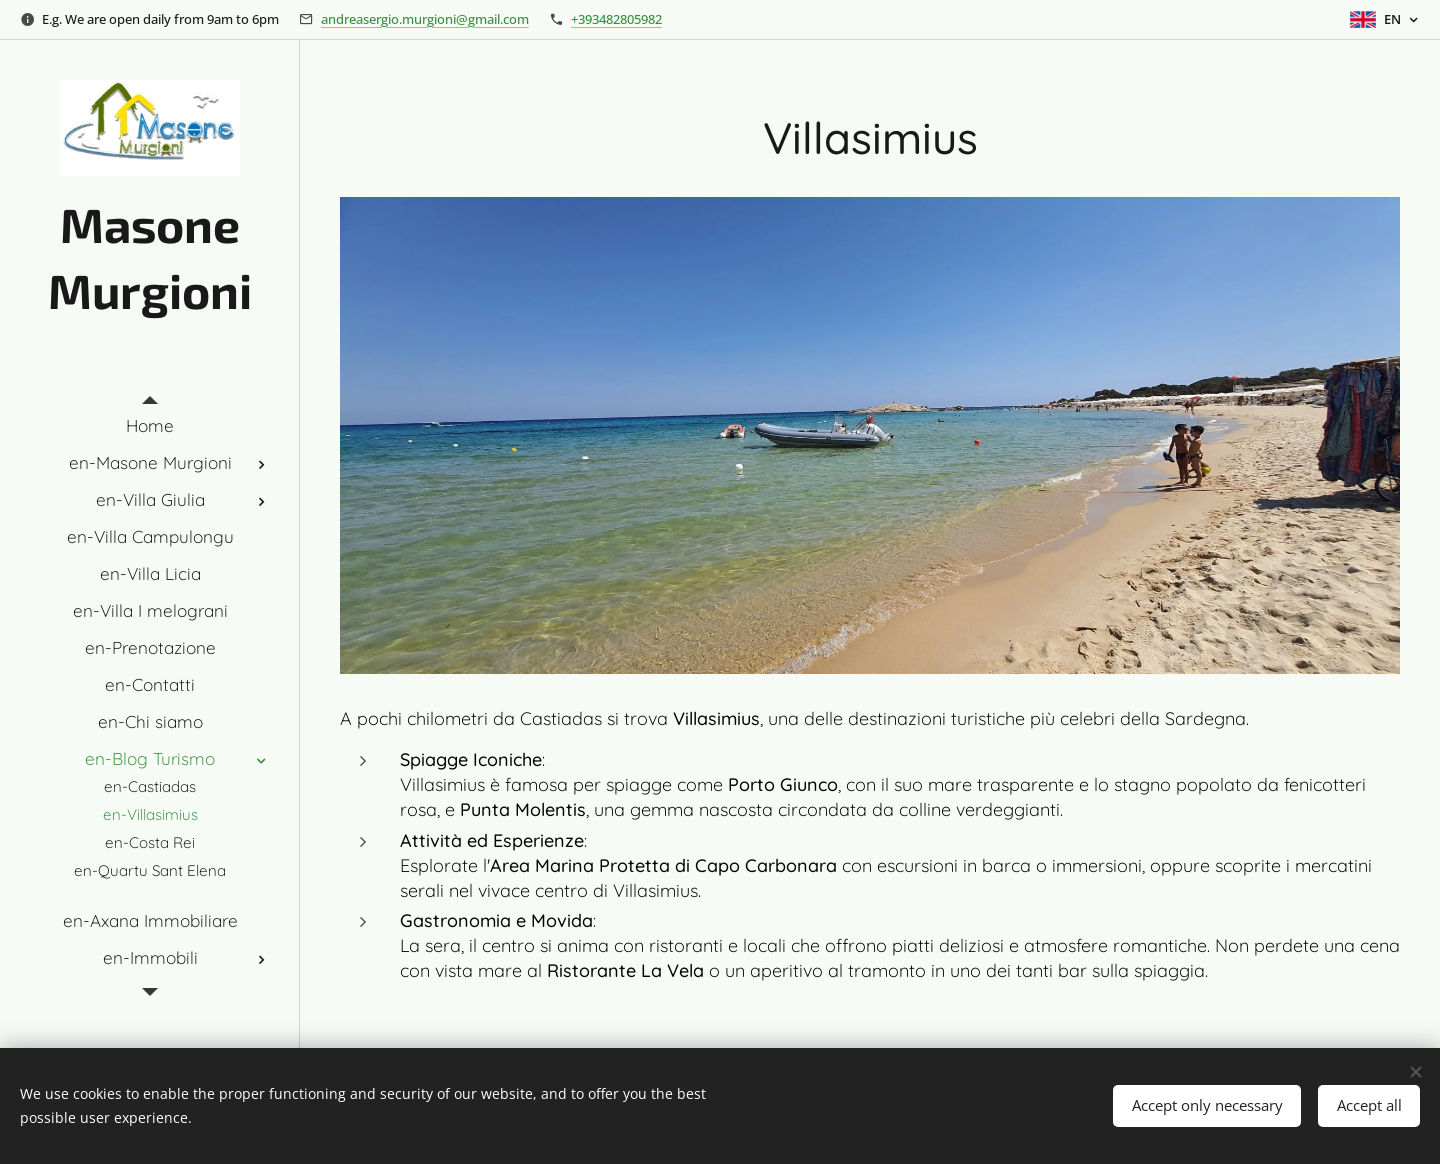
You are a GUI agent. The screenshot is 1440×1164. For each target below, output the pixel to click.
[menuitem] (150, 425)
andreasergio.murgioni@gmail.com (425, 19)
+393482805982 (616, 19)
